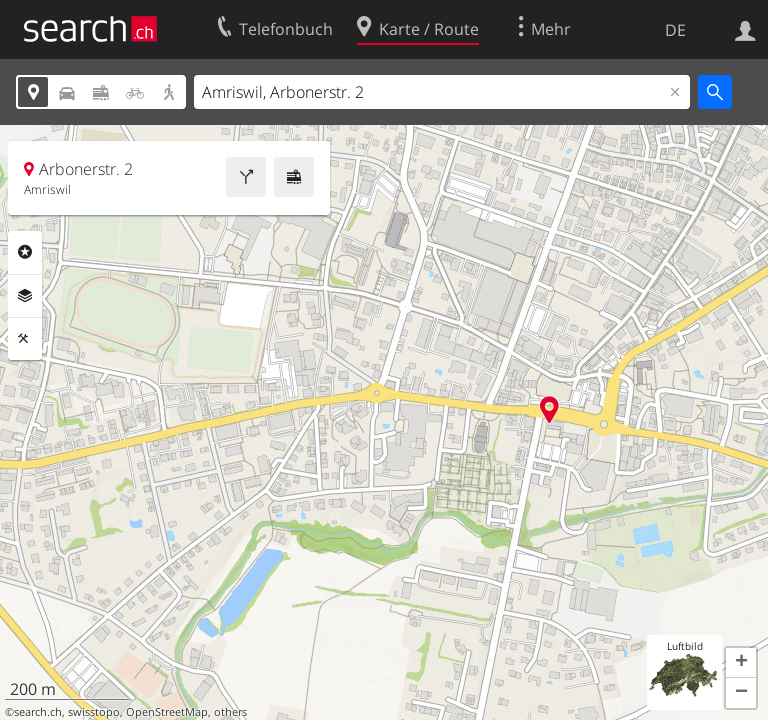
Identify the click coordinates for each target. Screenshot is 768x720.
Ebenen (25, 296)
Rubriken (25, 252)
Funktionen (25, 339)
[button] (741, 663)
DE (675, 30)
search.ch (38, 712)
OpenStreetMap (167, 712)
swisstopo (94, 712)
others (230, 712)
